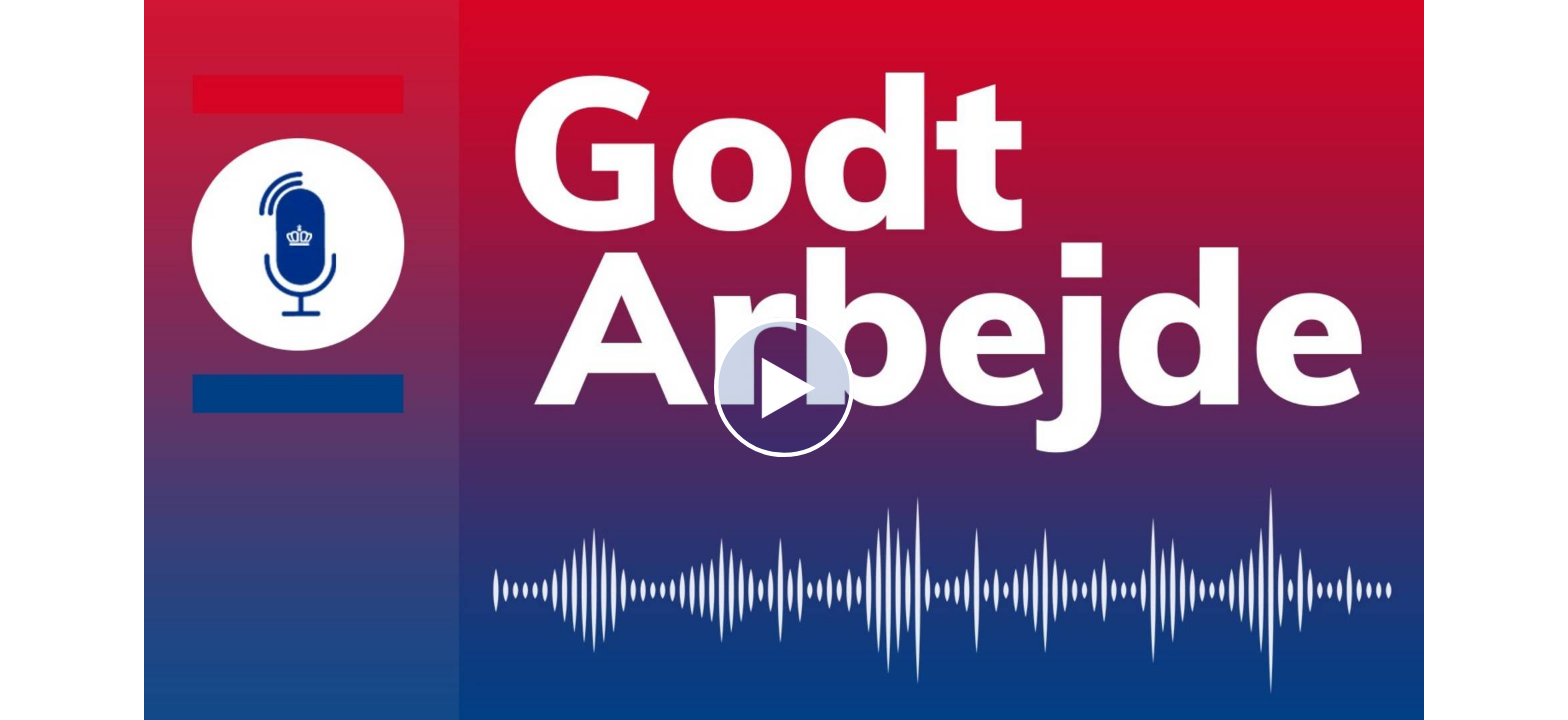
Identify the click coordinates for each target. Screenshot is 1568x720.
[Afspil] (784, 452)
